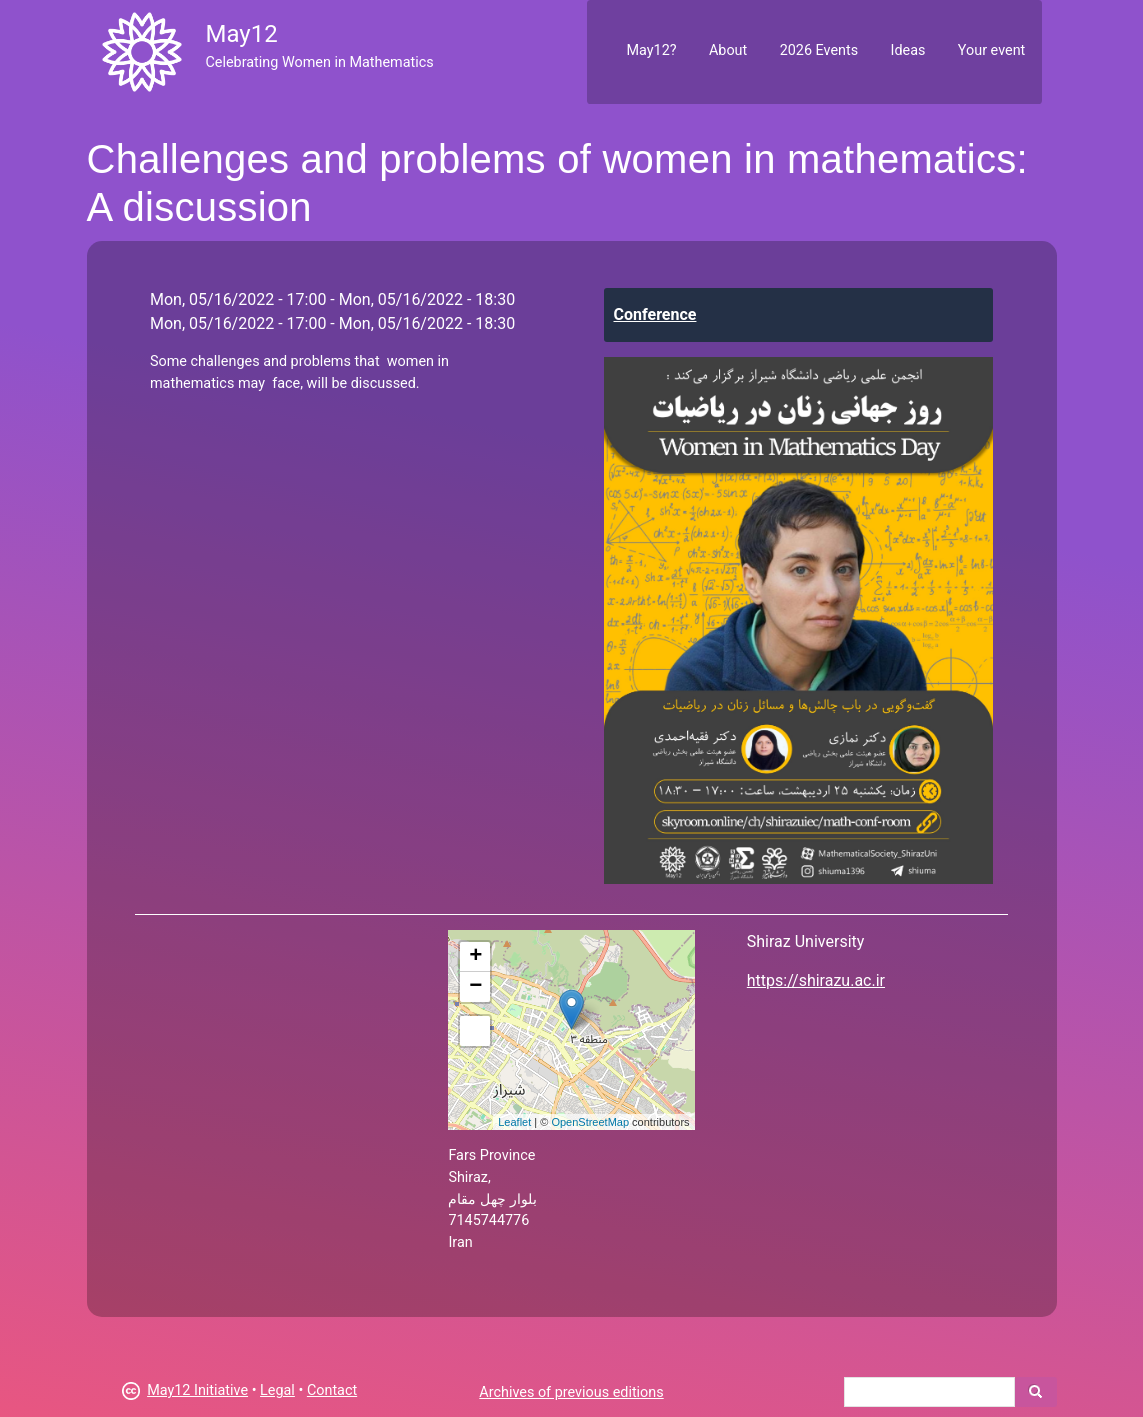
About (728, 50)
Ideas (908, 50)
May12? (651, 50)
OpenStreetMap (590, 1122)
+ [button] (475, 957)
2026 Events (819, 50)
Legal (277, 1390)
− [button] (475, 987)
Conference (655, 314)
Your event (991, 50)
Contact (332, 1390)
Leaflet (514, 1122)
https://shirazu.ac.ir (816, 980)
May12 (241, 34)
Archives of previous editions (571, 1392)
